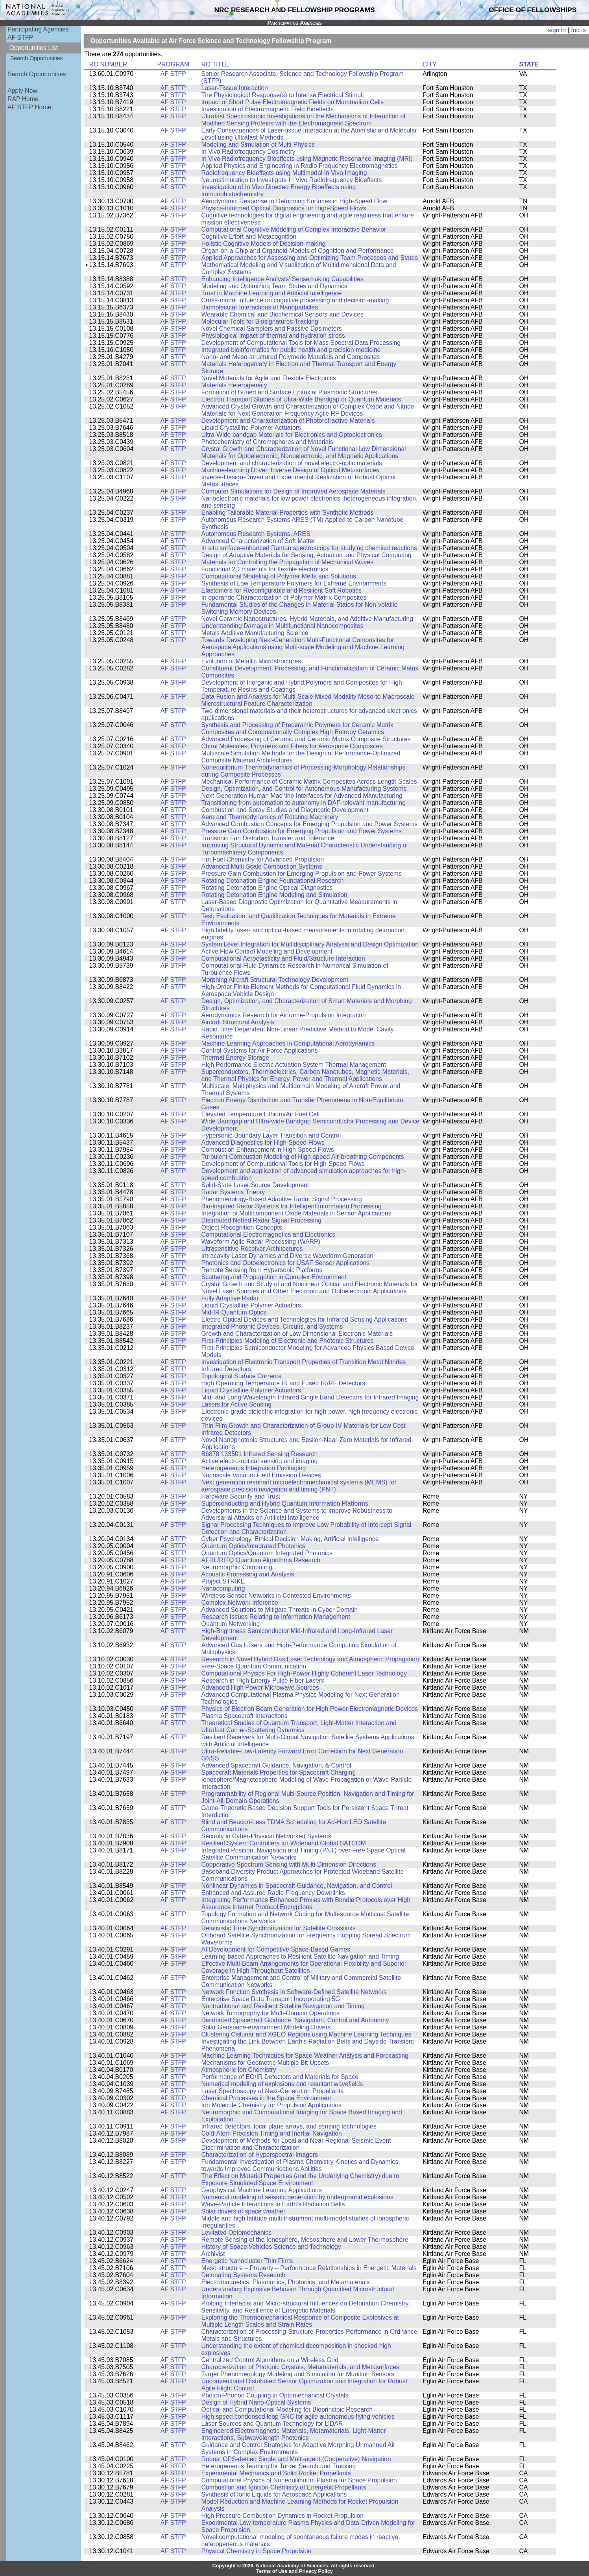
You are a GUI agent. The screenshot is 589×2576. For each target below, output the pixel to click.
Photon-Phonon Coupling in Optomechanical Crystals (275, 2395)
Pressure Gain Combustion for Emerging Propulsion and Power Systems (301, 831)
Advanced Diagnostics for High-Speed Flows (263, 1142)
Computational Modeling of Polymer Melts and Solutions (278, 576)
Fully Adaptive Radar (230, 1298)
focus (578, 30)
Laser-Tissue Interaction (234, 88)
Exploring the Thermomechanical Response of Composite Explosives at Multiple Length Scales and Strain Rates (300, 2321)
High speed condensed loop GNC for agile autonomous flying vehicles (298, 2416)
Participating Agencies (38, 29)
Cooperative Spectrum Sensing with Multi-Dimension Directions (288, 1864)
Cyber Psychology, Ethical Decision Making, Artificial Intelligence (290, 1539)
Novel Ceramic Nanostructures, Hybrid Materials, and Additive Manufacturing (307, 618)
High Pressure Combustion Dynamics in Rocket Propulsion (282, 2515)
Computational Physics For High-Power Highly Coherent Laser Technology (304, 1673)
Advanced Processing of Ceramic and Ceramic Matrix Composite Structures (306, 739)
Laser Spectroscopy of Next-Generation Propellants (272, 2091)
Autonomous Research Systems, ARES (255, 533)
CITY (430, 64)
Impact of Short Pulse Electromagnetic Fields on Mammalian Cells (292, 102)
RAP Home (23, 99)
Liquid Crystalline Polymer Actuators (251, 427)
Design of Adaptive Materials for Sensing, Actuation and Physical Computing (306, 555)
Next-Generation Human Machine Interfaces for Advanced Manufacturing (302, 795)
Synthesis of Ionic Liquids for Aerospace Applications (274, 2494)
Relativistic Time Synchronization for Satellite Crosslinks (278, 1928)
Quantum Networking (230, 1623)
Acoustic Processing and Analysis (247, 1574)
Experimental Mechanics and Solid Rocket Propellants (276, 2473)
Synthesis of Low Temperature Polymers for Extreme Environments (293, 583)
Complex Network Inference (239, 1602)
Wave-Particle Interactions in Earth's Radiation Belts (273, 2204)
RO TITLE (215, 64)
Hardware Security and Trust (241, 1496)
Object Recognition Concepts (241, 1227)
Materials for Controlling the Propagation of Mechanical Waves (287, 562)
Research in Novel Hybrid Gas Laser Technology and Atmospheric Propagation (310, 1659)
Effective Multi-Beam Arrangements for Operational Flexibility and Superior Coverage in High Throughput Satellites (303, 1967)
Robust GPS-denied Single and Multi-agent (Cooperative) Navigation (296, 2459)
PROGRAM (173, 64)
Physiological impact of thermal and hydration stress (273, 335)
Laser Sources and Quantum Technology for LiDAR (272, 2423)
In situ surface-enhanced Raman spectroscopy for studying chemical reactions (309, 548)
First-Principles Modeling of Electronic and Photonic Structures (287, 1340)
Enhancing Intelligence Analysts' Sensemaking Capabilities (282, 279)
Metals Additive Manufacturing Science (254, 633)
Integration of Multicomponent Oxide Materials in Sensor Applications (296, 1213)
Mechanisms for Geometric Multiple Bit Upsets (265, 2062)
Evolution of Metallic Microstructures (251, 661)
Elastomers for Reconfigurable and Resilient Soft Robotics (281, 590)
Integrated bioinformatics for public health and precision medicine (291, 349)
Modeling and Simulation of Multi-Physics (258, 144)
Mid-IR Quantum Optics (233, 1312)
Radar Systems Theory (233, 1192)
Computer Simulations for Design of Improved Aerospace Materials (293, 491)
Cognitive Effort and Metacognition (249, 236)
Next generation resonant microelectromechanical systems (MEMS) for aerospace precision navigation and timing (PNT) (299, 1486)
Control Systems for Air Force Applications (259, 1050)
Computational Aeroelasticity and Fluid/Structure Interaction (283, 958)
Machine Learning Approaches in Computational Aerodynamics (288, 1043)
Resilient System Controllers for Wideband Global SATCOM (283, 1843)
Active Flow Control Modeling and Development (266, 951)
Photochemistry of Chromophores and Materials (267, 441)
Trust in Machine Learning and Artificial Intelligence (271, 293)
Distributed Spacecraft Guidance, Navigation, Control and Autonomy (295, 2020)
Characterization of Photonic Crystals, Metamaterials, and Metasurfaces (300, 2367)
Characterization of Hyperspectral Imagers (259, 2154)
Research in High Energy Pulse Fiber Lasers (262, 1680)
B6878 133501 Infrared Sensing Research (259, 1454)
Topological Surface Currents (241, 1376)
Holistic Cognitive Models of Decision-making (263, 243)
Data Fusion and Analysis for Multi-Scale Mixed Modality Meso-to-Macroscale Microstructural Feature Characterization (308, 700)
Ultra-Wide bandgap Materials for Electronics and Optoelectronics (291, 434)
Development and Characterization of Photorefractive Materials (288, 420)
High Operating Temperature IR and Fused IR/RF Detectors (283, 1383)
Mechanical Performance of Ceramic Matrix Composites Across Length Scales (309, 781)
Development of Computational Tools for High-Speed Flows (283, 1163)
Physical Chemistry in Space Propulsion (256, 2551)
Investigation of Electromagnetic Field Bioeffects (267, 109)
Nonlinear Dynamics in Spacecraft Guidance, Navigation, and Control (296, 1885)
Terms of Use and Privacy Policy (294, 2571)
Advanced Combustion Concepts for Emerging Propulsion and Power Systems (309, 824)
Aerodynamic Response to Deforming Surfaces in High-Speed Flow (294, 201)
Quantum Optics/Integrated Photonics (253, 1546)
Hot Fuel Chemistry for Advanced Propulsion (262, 859)
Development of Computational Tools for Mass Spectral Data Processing (301, 342)
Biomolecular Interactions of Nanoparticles (259, 307)
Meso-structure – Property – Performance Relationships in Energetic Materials (309, 2268)
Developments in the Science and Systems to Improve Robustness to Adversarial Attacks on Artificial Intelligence (297, 1514)
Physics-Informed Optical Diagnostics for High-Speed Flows (283, 208)
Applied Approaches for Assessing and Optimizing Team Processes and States (309, 257)
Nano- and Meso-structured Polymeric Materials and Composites (290, 357)
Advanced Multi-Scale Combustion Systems (261, 866)
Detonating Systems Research (243, 2275)
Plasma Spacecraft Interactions (244, 1715)
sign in (557, 30)
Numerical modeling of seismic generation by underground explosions (297, 2197)
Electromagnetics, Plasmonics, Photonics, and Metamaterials (285, 2282)
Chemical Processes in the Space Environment (266, 2098)
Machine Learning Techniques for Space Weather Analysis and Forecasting (304, 2055)
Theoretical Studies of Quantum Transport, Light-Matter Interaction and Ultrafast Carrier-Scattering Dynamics (299, 1726)
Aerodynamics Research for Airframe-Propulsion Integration (283, 1015)
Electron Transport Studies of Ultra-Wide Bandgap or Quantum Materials (301, 399)
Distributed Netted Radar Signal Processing (261, 1220)
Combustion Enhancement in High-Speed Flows (267, 1149)
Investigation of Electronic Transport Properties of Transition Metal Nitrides (303, 1362)
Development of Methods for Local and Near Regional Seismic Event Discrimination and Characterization (296, 2144)
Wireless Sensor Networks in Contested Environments (276, 1595)
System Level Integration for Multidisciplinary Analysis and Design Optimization (310, 944)
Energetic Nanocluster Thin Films (247, 2260)
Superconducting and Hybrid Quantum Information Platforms (284, 1503)
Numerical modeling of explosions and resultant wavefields (282, 2084)
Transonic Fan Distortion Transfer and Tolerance (267, 838)
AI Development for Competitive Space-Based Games (275, 1949)
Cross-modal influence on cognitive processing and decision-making (295, 300)
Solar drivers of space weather (243, 2211)
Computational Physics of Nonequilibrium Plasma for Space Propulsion (299, 2480)
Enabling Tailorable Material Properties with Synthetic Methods (287, 512)
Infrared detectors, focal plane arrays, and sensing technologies (289, 2126)
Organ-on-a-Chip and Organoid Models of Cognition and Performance (297, 250)
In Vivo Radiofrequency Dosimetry (248, 151)
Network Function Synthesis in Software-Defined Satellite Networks (294, 1992)
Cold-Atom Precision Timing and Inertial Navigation (271, 2133)
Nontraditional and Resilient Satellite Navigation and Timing (283, 2006)
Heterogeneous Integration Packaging (253, 1468)
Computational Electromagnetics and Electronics (268, 1234)
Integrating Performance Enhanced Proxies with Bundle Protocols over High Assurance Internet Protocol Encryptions (305, 1903)
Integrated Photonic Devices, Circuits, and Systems (272, 1326)
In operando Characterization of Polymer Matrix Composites (284, 597)
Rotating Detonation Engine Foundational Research (272, 880)
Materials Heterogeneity (234, 385)
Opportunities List (33, 47)
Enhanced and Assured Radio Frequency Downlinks (273, 1892)
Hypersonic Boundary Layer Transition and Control (271, 1135)
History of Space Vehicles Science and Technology (271, 2246)
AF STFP (20, 37)
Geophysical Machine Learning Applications (261, 2190)
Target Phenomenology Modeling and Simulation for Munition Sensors (297, 2374)
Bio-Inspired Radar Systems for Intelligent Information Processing (291, 1206)
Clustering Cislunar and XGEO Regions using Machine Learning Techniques (306, 2034)
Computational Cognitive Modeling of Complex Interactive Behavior (293, 229)
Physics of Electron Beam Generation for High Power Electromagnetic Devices (309, 1708)
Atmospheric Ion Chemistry (238, 2069)
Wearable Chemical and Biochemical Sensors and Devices (282, 314)
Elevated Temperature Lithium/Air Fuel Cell (260, 1114)
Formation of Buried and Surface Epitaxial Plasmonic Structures (289, 392)
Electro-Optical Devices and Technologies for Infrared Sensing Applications (304, 1319)
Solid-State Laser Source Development (255, 1185)
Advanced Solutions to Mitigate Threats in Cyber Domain (279, 1609)
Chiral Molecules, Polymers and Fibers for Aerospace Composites (292, 746)
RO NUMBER (108, 64)
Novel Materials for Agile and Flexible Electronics (268, 378)
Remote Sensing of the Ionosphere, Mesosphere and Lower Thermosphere (304, 2239)
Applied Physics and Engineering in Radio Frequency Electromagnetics (299, 165)
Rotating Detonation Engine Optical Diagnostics (266, 887)
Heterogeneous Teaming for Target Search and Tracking (278, 2466)
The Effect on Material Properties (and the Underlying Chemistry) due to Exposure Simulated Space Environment (300, 2179)
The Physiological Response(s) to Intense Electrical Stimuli (282, 95)
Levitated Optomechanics (236, 2232)
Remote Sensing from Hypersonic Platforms (262, 1270)
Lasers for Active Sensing (236, 1404)
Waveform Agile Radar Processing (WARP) (260, 1241)
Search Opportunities (36, 58)
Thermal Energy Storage (235, 1057)
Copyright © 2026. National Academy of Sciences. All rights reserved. (294, 2566)
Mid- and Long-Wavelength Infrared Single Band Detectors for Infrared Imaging (310, 1397)
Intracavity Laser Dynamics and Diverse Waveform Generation (287, 1255)
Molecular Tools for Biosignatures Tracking (259, 321)
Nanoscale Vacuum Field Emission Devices (261, 1475)
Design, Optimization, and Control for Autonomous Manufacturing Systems (304, 788)
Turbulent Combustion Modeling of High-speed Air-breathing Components (302, 1156)
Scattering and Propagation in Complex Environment (274, 1277)
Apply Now (22, 90)
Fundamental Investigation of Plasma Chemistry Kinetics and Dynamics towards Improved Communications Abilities (300, 2165)
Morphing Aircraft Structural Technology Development (275, 979)
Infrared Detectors (226, 1369)
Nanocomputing (223, 1588)
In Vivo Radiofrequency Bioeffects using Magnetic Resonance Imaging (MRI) (307, 158)
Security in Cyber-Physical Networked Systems (266, 1836)
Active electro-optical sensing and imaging (259, 1461)
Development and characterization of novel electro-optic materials (291, 463)
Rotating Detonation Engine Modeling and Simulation (274, 894)
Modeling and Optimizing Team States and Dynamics (274, 286)
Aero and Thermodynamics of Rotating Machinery (269, 817)
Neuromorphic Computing (236, 1567)
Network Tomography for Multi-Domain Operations (270, 2013)
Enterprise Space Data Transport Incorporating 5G (270, 1999)
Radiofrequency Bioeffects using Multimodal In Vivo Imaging (284, 172)
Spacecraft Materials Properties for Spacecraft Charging (278, 1772)
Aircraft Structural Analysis (237, 1022)
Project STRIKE (223, 1581)
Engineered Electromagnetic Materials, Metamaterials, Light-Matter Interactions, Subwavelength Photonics (293, 2434)
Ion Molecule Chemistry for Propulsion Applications (271, 2105)
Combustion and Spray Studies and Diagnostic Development (285, 809)
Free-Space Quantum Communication (254, 1666)
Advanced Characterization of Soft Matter (258, 541)
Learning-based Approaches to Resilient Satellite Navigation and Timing (300, 1956)
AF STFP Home (29, 107)
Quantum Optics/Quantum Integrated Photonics (266, 1553)
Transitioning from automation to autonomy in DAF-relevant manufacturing (303, 802)
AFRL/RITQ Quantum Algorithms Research (261, 1560)
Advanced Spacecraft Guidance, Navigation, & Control (276, 1765)
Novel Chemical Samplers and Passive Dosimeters (271, 328)
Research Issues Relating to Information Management (275, 1616)
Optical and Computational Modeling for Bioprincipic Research (287, 2409)
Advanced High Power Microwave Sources (260, 1687)
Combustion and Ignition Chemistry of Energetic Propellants (283, 2487)
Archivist (213, 2253)
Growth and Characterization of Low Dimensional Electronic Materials (297, 1333)
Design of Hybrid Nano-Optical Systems (256, 2402)
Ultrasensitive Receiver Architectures (252, 1248)
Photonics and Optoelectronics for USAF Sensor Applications (285, 1262)
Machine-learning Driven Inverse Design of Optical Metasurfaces (290, 470)
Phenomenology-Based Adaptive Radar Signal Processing (281, 1199)
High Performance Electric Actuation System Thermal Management (293, 1064)
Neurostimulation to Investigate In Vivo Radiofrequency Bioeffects (291, 180)
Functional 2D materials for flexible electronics (265, 569)
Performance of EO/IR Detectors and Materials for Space (279, 2076)
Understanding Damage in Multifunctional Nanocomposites (282, 625)
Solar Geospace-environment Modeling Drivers (266, 2027)
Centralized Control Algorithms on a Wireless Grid (269, 2360)
